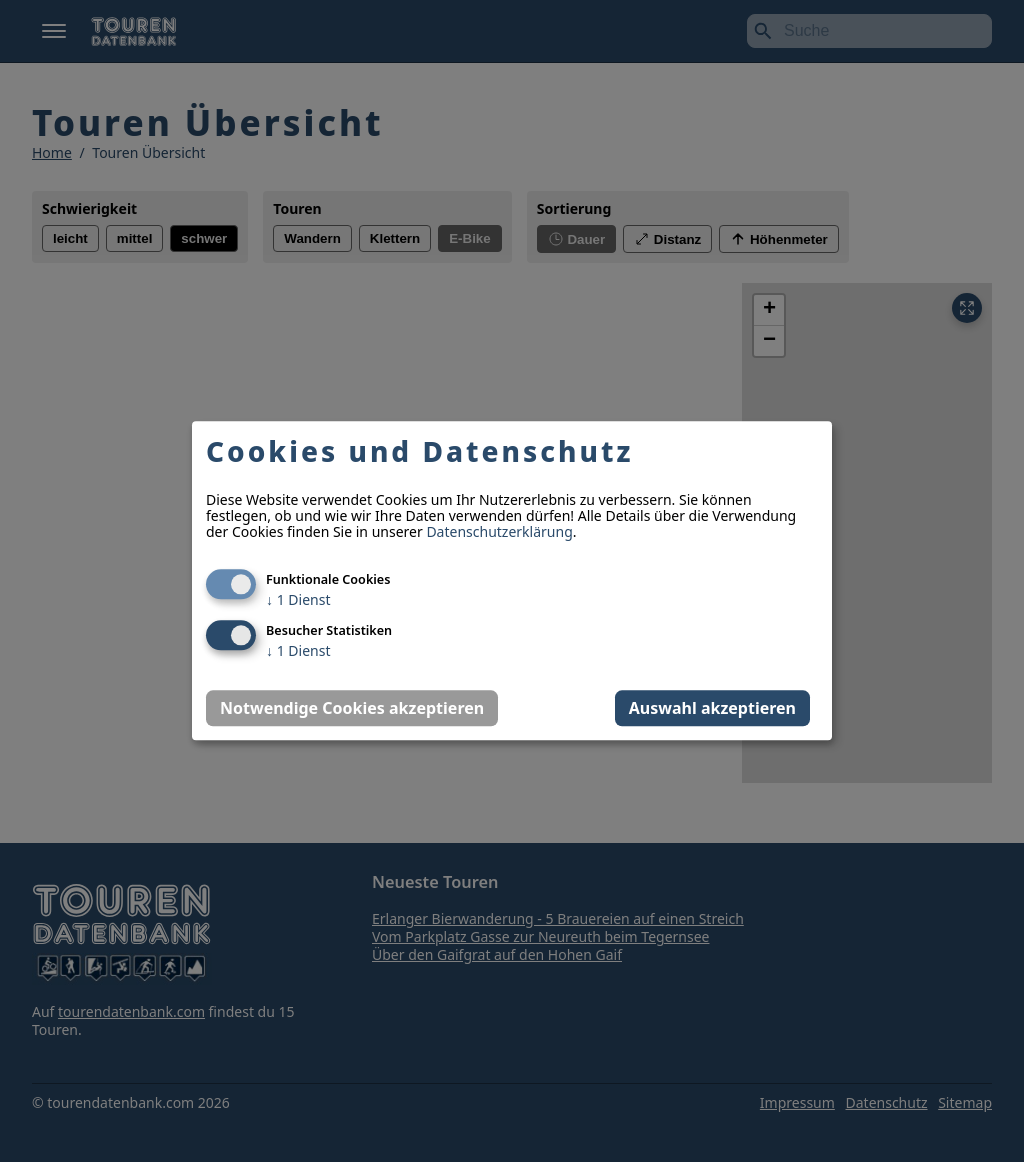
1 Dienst (298, 600)
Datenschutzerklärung (499, 532)
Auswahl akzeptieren (712, 709)
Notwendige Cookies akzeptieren (352, 709)
